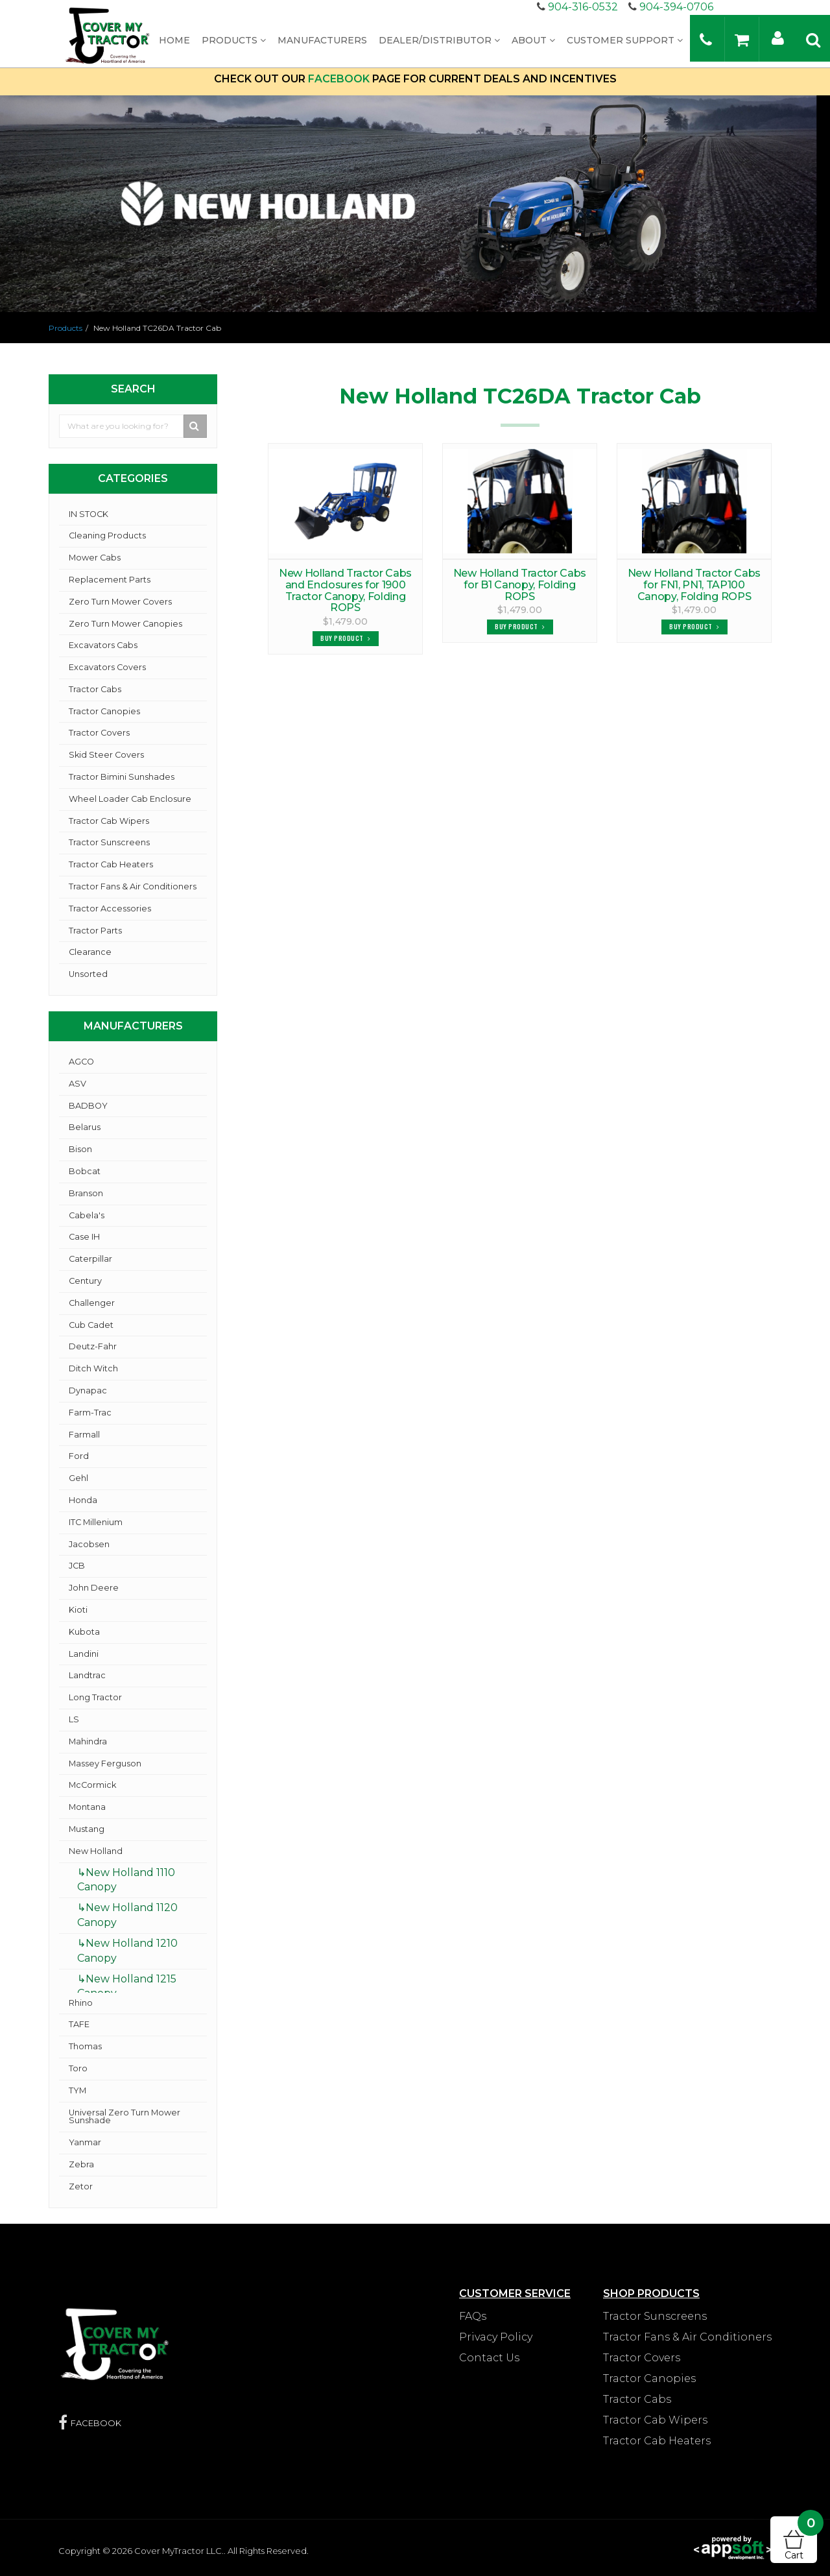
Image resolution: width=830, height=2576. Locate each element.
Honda (83, 1500)
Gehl (78, 1478)
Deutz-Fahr (93, 1346)
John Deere (94, 1588)
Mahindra (88, 1741)
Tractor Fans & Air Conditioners (132, 886)
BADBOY (88, 1106)
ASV (77, 1084)
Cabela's (86, 1215)
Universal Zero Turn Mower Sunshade (124, 2117)
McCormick (92, 1785)
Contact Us (489, 2358)
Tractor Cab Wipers (109, 821)
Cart (801, 2538)
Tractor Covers (99, 733)
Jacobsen (89, 1544)
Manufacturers (322, 40)
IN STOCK (88, 514)
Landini (84, 1654)
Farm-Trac (90, 1412)
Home (174, 40)
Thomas (85, 2046)
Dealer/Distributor (439, 40)
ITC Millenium (96, 1522)
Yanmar (85, 2142)
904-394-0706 (676, 7)
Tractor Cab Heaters (111, 864)
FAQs (472, 2316)
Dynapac (88, 1390)
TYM (77, 2090)
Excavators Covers (107, 667)
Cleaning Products (107, 535)
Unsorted (88, 974)
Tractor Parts (95, 930)
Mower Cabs (95, 557)
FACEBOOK (339, 79)
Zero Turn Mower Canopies (125, 624)
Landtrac (87, 1675)
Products (234, 40)
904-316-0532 (583, 7)
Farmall (84, 1434)
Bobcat (85, 1171)
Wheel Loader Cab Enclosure (130, 799)
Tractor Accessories (110, 908)
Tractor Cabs (95, 689)
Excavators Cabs (103, 645)
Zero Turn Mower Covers (120, 602)
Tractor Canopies (104, 711)
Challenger (92, 1303)
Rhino (81, 2003)
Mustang (86, 1829)
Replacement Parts (109, 579)
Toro (78, 2068)
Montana (87, 1807)
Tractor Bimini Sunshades (121, 777)
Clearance (90, 952)
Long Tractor (95, 1697)
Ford (79, 1456)
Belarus (85, 1127)
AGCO (81, 1061)
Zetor (81, 2186)
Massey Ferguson (105, 1763)
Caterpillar (90, 1259)
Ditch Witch (93, 1368)
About (533, 40)
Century (85, 1281)
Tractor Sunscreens (109, 842)
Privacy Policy (495, 2337)
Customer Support (625, 40)
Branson (86, 1193)
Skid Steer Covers (106, 755)
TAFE (79, 2024)
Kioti (78, 1610)
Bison (80, 1149)
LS (74, 1719)
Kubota (84, 1632)
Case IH (84, 1237)
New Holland (96, 1851)
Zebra (81, 2164)
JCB (77, 1566)
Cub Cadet (91, 1325)
